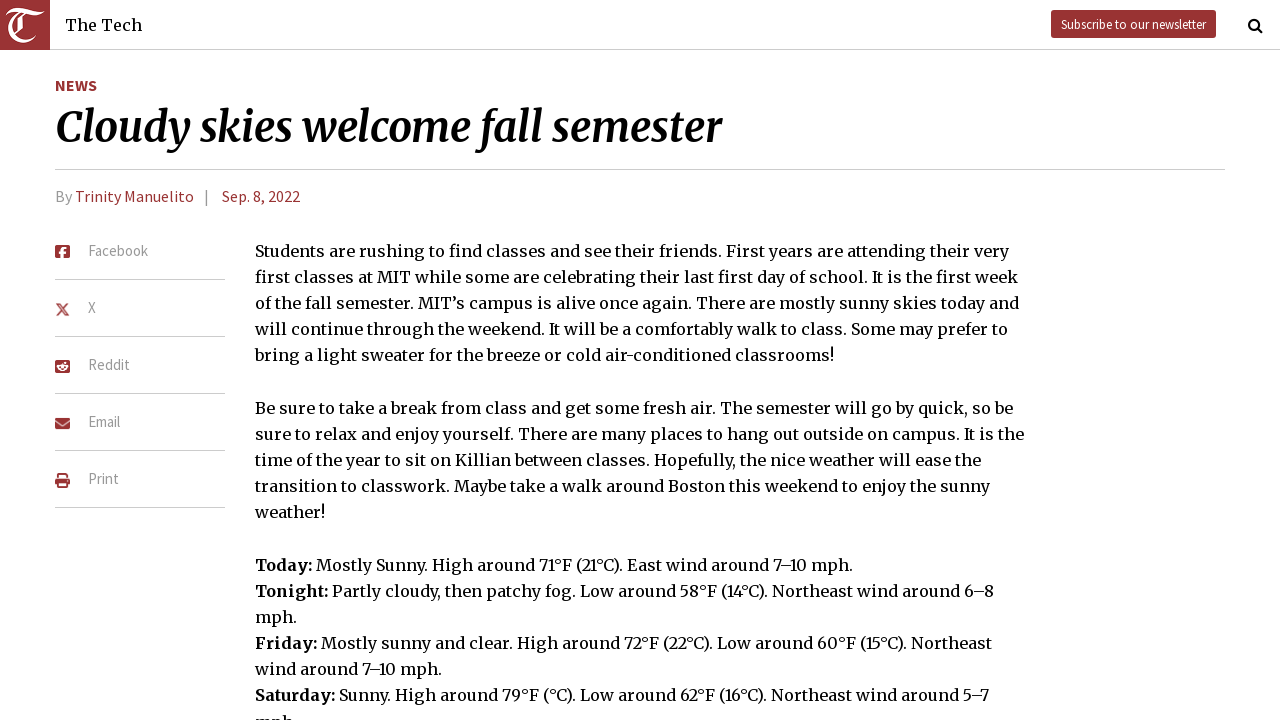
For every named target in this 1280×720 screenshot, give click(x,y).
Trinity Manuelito (134, 196)
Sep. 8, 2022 (261, 196)
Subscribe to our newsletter (1133, 24)
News (76, 85)
